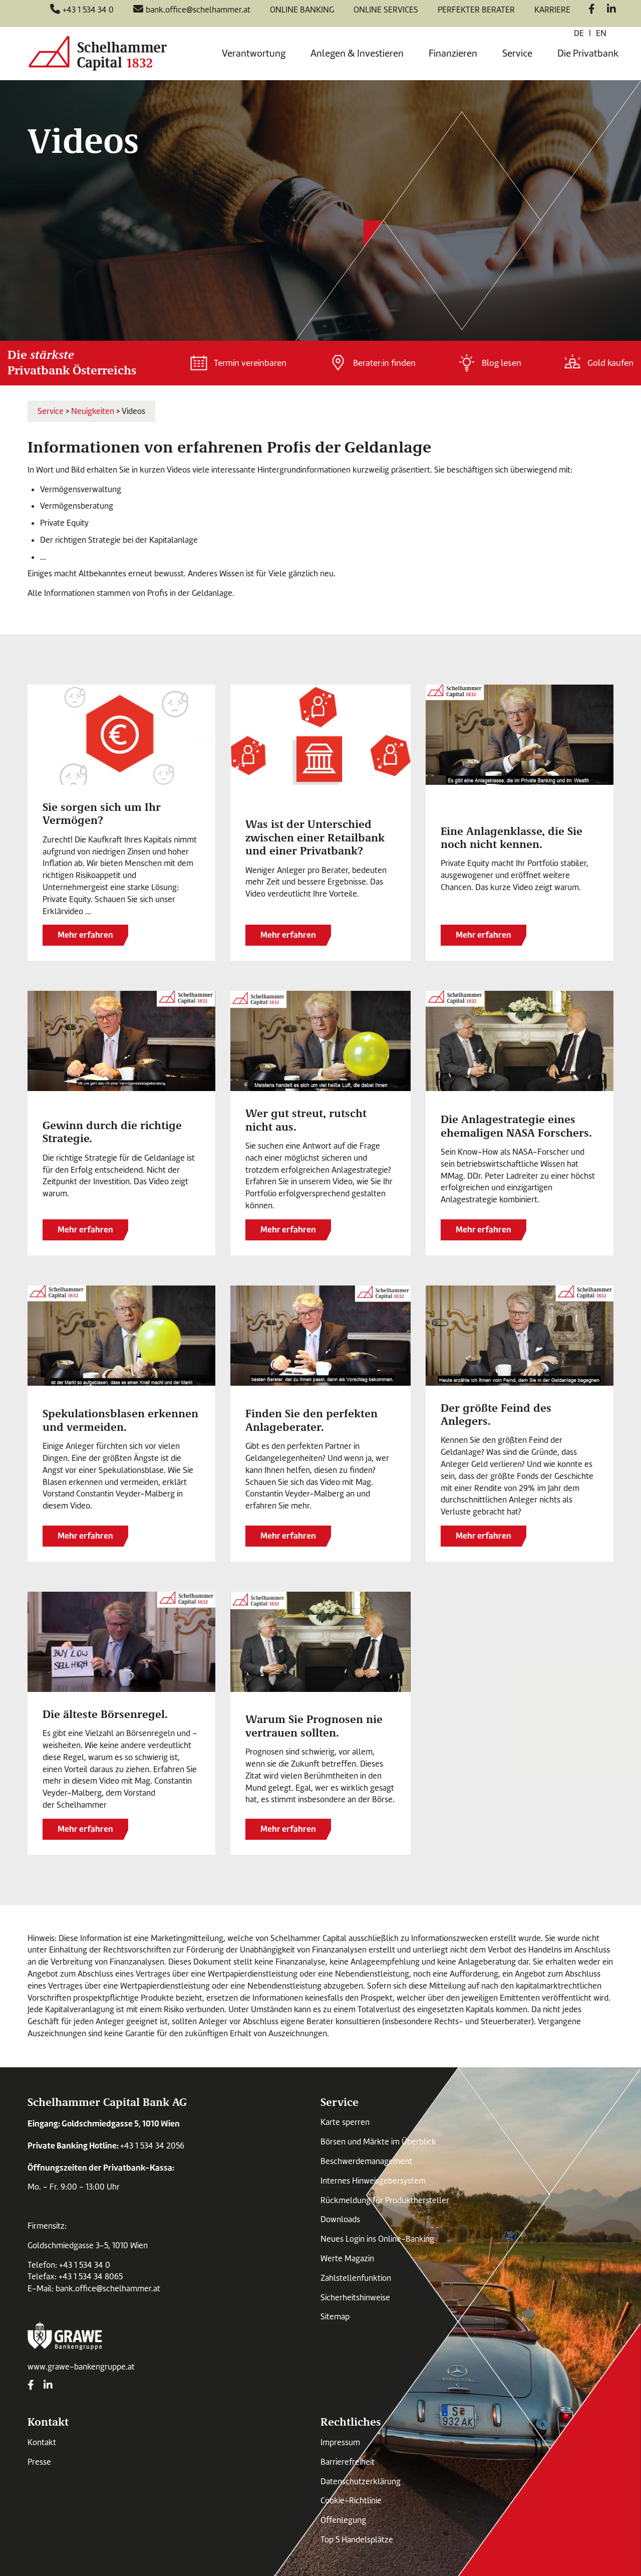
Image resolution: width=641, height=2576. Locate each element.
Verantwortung (253, 53)
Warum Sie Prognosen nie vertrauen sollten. (314, 1725)
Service (517, 53)
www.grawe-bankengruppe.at (81, 2367)
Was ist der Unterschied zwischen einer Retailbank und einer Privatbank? (315, 836)
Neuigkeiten (92, 411)
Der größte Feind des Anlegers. (496, 1413)
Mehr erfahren (85, 934)
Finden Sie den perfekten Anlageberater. (311, 1419)
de (579, 33)
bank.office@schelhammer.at (108, 2288)
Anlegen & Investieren (357, 53)
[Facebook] (591, 10)
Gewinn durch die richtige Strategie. (112, 1131)
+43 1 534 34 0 (84, 2265)
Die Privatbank (587, 53)
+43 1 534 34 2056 (152, 2145)
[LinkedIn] (611, 10)
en (601, 33)
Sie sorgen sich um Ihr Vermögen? (102, 812)
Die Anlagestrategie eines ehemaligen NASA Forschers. (516, 1125)
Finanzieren (453, 53)
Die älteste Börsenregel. (105, 1713)
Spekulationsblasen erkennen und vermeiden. (120, 1419)
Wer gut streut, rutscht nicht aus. (306, 1119)
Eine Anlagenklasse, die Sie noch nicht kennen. (511, 836)
